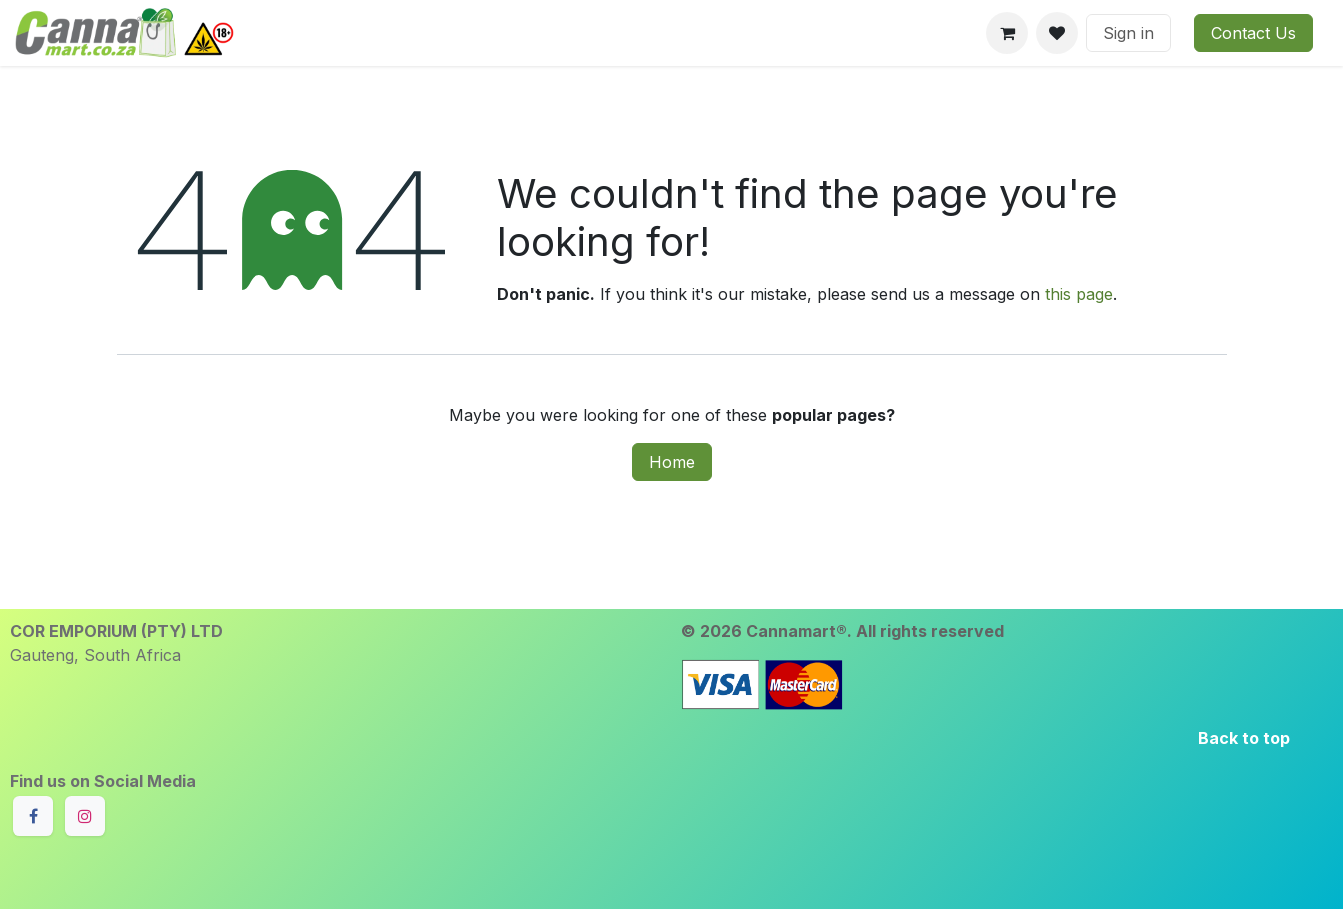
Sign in (1128, 33)
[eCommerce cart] (1007, 33)
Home (672, 462)
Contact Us (1253, 33)
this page (1079, 294)
